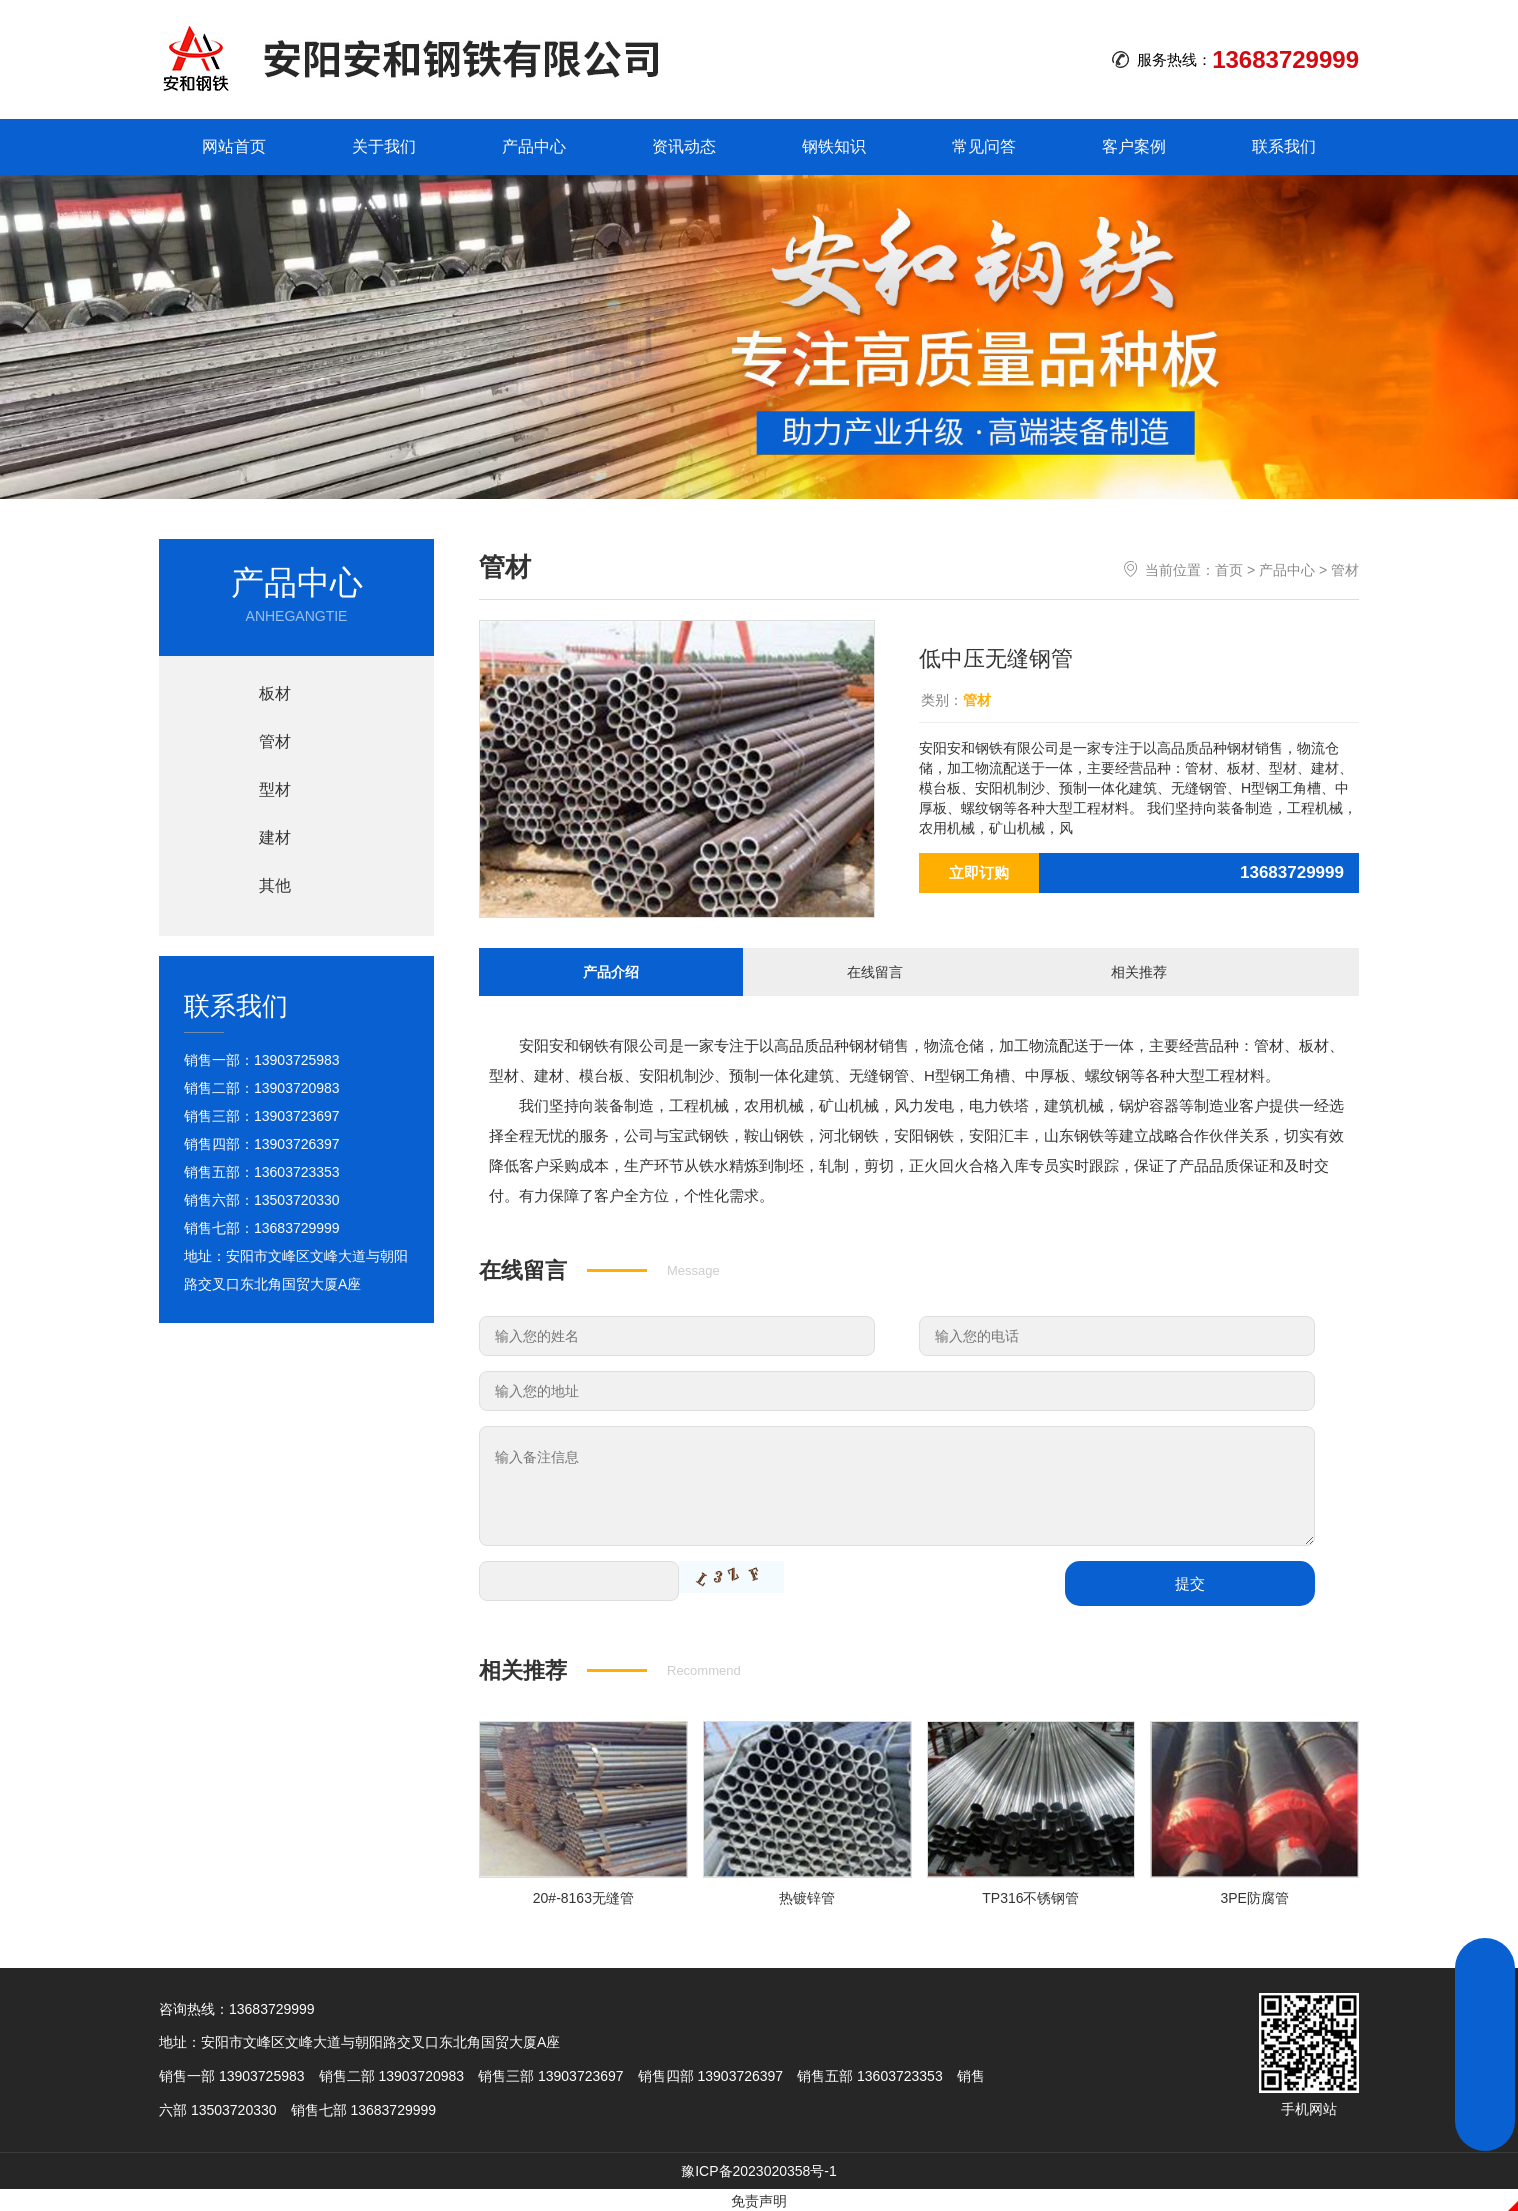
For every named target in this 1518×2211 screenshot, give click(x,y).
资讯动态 (684, 146)
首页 (1229, 570)
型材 (275, 789)
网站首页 (234, 146)
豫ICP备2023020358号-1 (759, 2169)
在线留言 (875, 970)
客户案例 (1134, 146)
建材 (275, 837)
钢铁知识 (834, 146)
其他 (275, 885)
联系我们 (1284, 146)
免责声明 (759, 2199)
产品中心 (534, 146)
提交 (1190, 1580)
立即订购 (979, 872)
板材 (275, 693)
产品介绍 (611, 970)
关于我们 (384, 146)
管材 (1345, 570)
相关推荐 (1139, 970)
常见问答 (984, 146)
